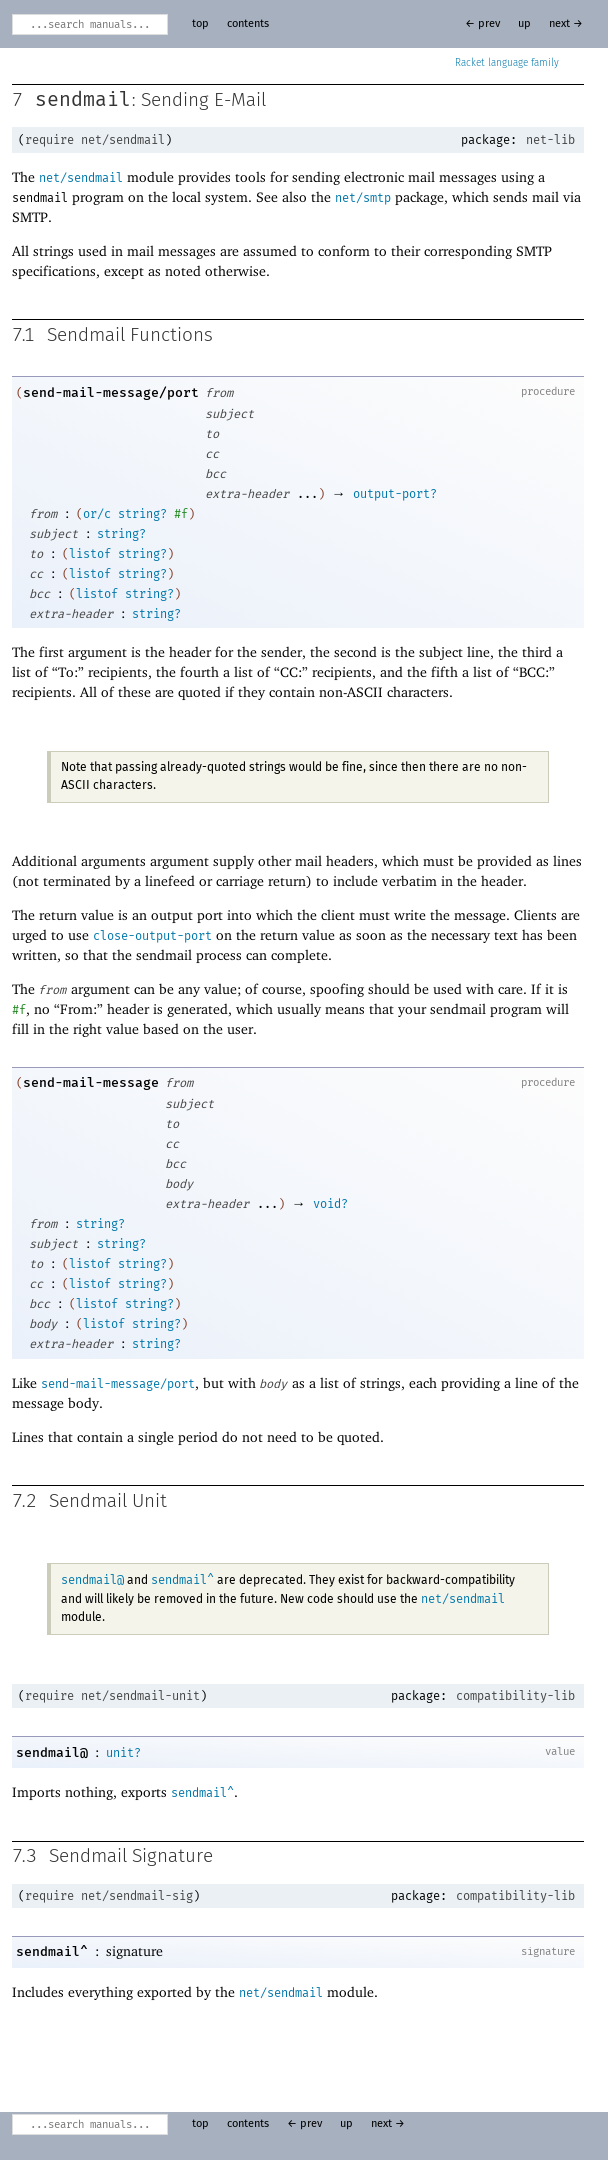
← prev (482, 24)
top (200, 24)
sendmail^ (182, 1580)
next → (566, 24)
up (524, 24)
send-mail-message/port (111, 392)
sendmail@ (92, 1580)
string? (142, 514)
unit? (123, 1753)
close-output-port (152, 936)
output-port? (395, 494)
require (49, 140)
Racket (507, 63)
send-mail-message (91, 1082)
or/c (97, 514)
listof (90, 554)
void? (330, 1204)
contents (248, 24)
